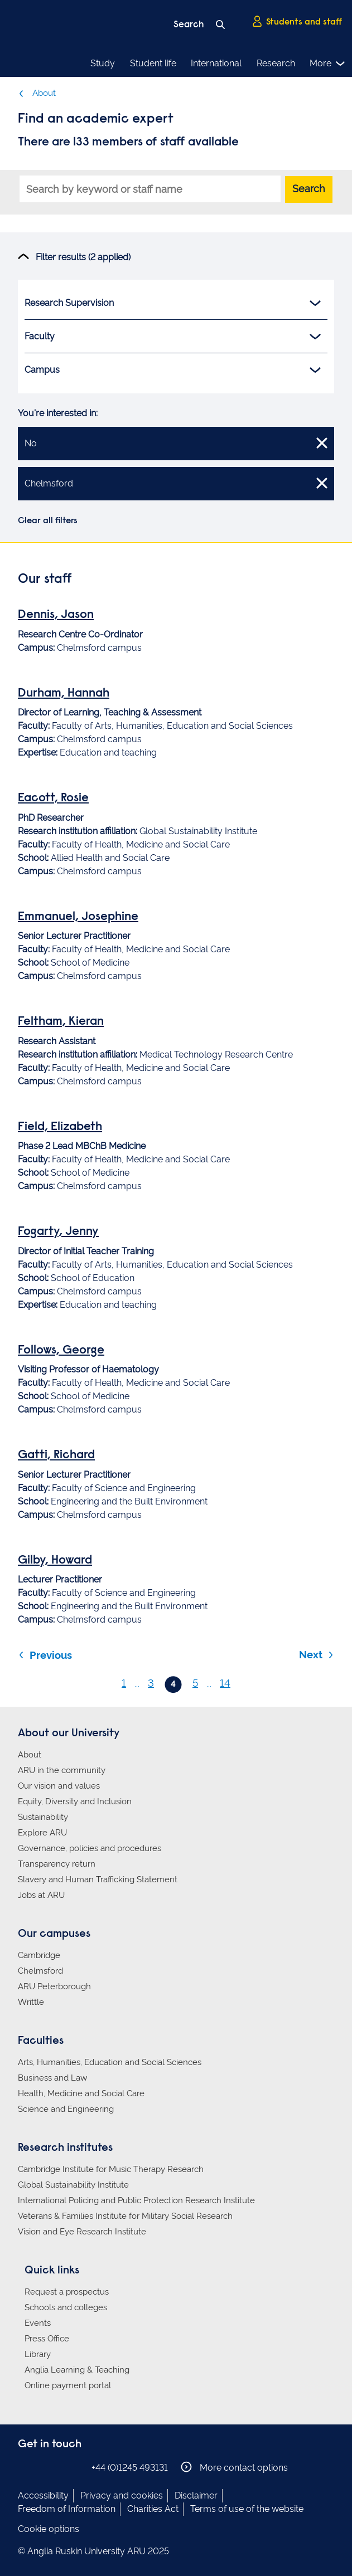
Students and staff (297, 21)
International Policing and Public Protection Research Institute (136, 2200)
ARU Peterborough (54, 1986)
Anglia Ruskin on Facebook (25, 2467)
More (328, 63)
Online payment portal (68, 2385)
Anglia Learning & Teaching (77, 2370)
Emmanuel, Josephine (78, 917)
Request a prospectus (67, 2292)
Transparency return (56, 1864)
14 (225, 1683)
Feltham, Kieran (61, 1022)
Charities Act (153, 2509)
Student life (153, 63)
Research (276, 63)
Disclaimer (196, 2495)
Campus (173, 370)
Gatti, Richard (56, 1455)
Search (308, 188)
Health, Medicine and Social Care (81, 2093)
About (37, 93)
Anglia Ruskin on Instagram (42, 2467)
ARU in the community (61, 1770)
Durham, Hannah (63, 694)
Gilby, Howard (55, 1561)
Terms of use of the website (246, 2509)
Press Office (47, 2339)
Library (38, 2354)
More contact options (234, 2467)
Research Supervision (173, 303)
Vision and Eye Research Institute (82, 2232)
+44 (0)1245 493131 (129, 2467)
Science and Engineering (66, 2109)
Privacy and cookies (121, 2495)
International (216, 63)
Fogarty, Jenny (58, 1232)
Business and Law (52, 2078)
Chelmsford (175, 482)
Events (38, 2323)
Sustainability (43, 1817)
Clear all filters (48, 521)
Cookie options (48, 2529)
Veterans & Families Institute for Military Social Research (125, 2216)
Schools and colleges (66, 2307)
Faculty (173, 336)
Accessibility (43, 2495)
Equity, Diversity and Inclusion (75, 1801)
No (175, 442)
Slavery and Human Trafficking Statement (97, 1879)
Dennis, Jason (56, 615)
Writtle (31, 2002)
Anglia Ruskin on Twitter (58, 2467)
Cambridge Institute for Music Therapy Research (111, 2169)
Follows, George (61, 1351)
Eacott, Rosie (53, 798)
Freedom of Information (66, 2509)
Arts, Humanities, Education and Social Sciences (109, 2062)
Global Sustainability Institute (73, 2185)
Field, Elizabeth (60, 1127)
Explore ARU (42, 1833)
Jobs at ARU (41, 1895)
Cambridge (39, 1955)
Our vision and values (59, 1786)
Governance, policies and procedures (89, 1848)
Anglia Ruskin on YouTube (75, 2467)
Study (102, 63)
